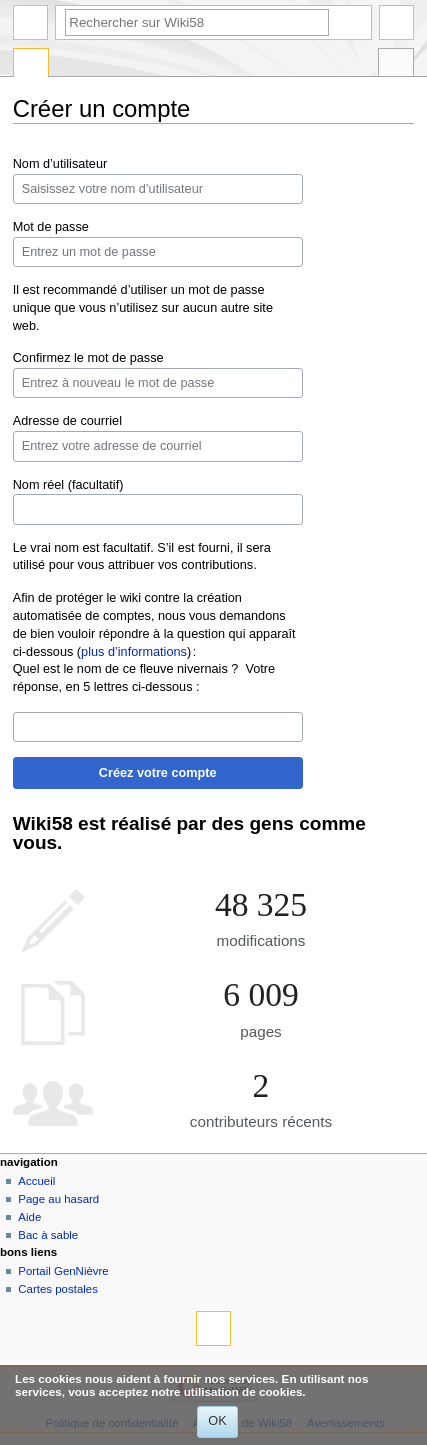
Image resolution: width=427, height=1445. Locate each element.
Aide (29, 1217)
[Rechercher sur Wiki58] (197, 22)
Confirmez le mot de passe (88, 358)
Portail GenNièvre (63, 1271)
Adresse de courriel (67, 421)
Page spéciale (31, 65)
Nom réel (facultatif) (68, 485)
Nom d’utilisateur (60, 164)
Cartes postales (58, 1289)
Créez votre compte (158, 773)
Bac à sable (48, 1235)
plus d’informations (134, 652)
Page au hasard (58, 1199)
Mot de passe (51, 227)
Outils (396, 65)
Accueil (36, 1181)
